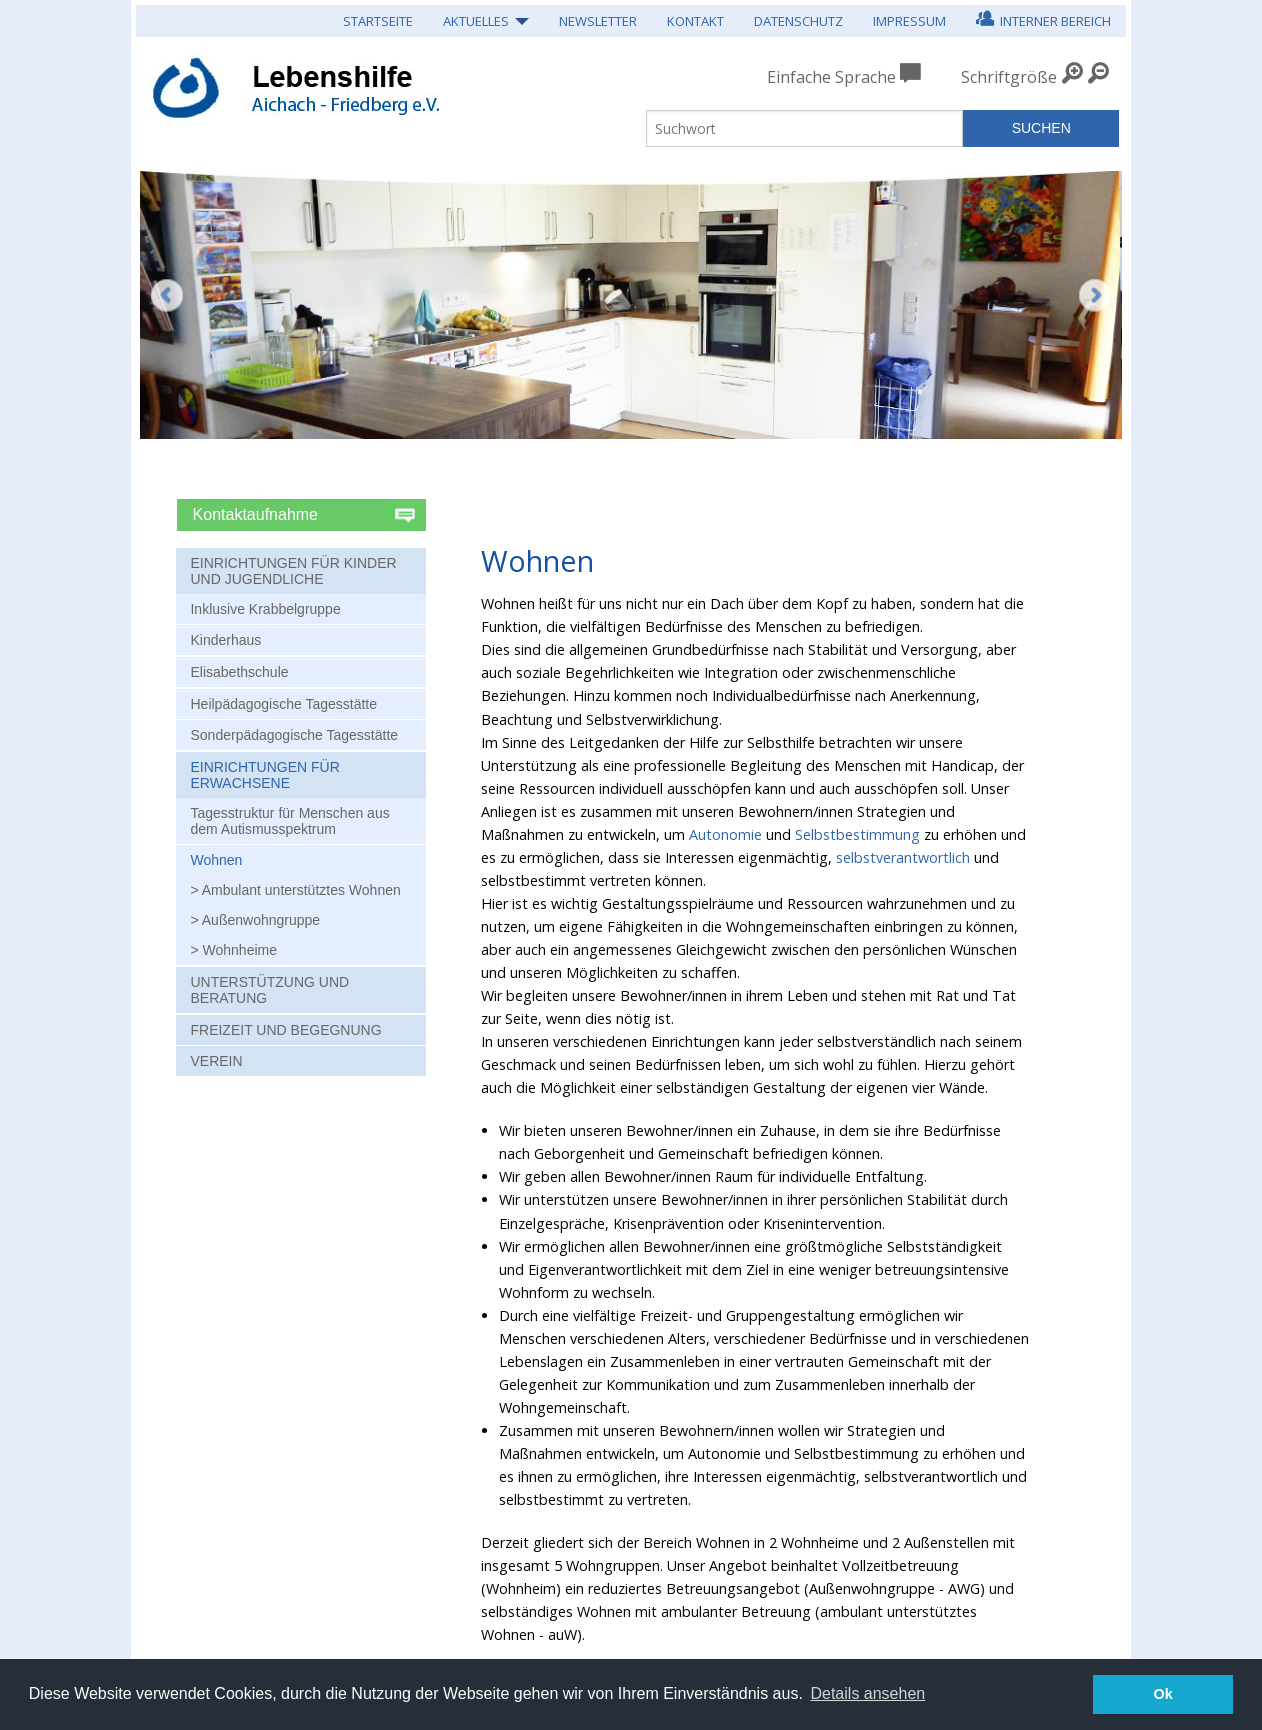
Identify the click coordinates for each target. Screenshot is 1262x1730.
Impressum (909, 21)
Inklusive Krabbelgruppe (265, 609)
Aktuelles (476, 21)
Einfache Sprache (844, 77)
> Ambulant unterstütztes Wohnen (295, 890)
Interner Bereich (1043, 18)
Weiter (1095, 310)
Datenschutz (798, 21)
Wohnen (216, 860)
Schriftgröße (1009, 77)
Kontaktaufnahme (258, 514)
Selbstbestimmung (857, 834)
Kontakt (695, 21)
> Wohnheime (233, 950)
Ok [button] (1163, 1694)
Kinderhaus (225, 640)
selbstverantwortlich (903, 857)
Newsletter (598, 21)
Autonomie (725, 834)
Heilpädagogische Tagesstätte (283, 704)
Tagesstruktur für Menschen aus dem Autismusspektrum (289, 821)
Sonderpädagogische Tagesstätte (294, 735)
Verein (216, 1061)
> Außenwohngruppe (255, 920)
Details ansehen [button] (867, 1693)
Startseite (378, 21)
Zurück (167, 295)
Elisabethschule (239, 672)
